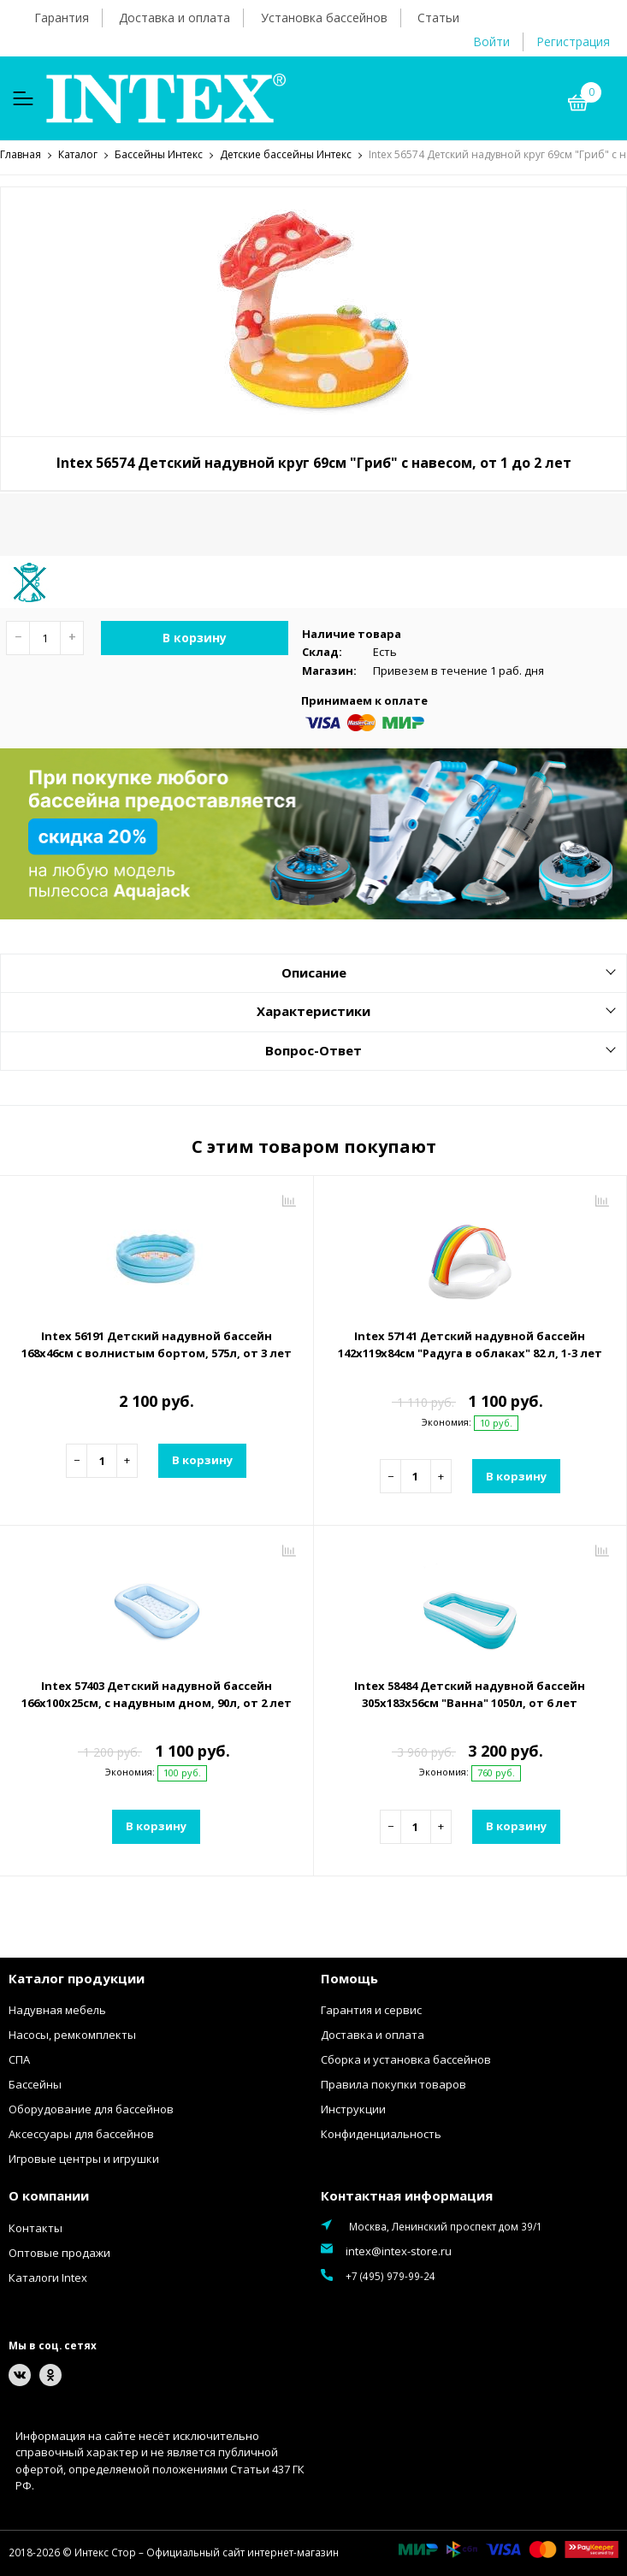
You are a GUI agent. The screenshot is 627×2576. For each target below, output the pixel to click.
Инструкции (353, 2110)
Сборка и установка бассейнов (406, 2061)
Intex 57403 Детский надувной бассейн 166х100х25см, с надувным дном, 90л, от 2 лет (156, 1696)
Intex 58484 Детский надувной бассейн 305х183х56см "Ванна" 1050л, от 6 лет (469, 1696)
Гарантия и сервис (371, 2011)
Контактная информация (407, 2197)
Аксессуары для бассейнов (81, 2135)
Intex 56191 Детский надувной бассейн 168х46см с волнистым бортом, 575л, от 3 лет (156, 1345)
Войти (491, 41)
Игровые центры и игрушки (84, 2160)
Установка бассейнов (324, 17)
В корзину (195, 639)
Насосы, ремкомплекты (72, 2036)
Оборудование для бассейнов (91, 2110)
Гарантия (61, 17)
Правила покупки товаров (393, 2086)
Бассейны (35, 2086)
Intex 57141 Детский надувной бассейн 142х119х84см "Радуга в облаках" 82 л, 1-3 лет (470, 1345)
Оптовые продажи (59, 2253)
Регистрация (573, 41)
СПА (19, 2061)
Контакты (35, 2228)
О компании (49, 2197)
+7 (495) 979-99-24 (390, 2277)
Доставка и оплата (174, 17)
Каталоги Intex (48, 2278)
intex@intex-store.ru (399, 2252)
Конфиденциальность (381, 2135)
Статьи (438, 17)
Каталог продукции (77, 1979)
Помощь (349, 1979)
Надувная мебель (57, 2011)
